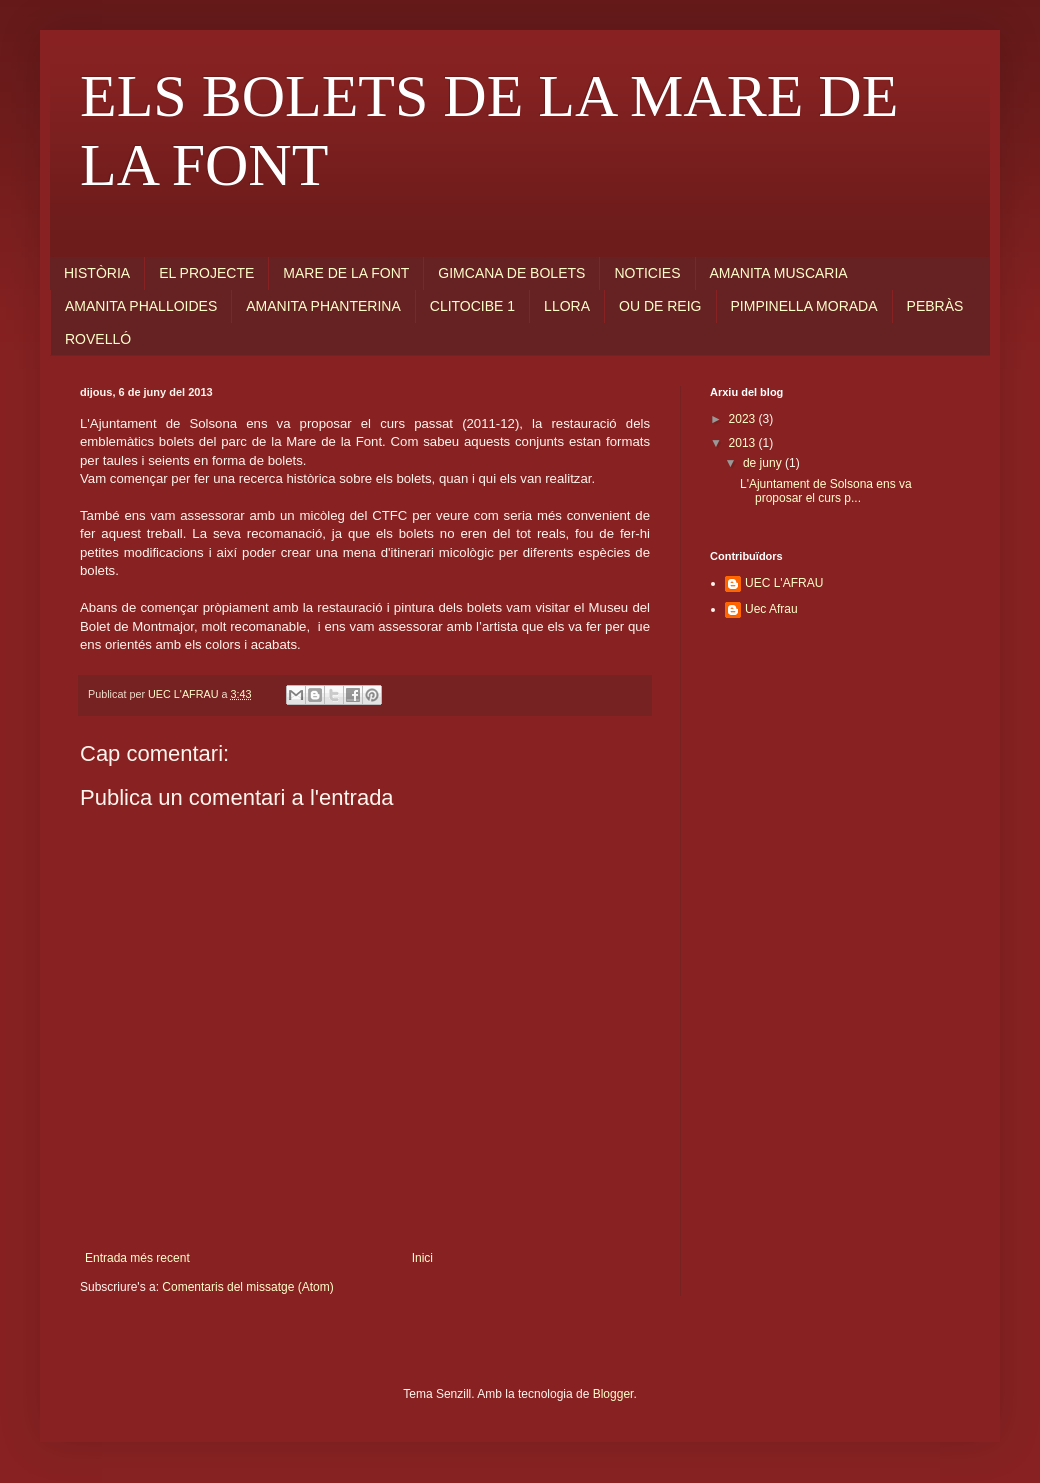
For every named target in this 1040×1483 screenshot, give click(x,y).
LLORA (567, 306)
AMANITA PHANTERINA (323, 306)
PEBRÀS (935, 306)
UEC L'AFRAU (784, 583)
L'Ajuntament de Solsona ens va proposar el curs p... (826, 491)
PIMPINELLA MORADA (804, 306)
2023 (744, 419)
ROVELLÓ (98, 339)
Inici (422, 1258)
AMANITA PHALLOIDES (141, 306)
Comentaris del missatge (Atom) (247, 1287)
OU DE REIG (660, 306)
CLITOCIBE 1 (472, 306)
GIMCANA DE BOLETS (511, 273)
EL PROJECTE (206, 273)
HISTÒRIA (97, 273)
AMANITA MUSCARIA (779, 273)
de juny (764, 463)
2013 (744, 443)
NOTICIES (647, 273)
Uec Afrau (771, 609)
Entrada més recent (137, 1258)
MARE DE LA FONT (346, 273)
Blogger (613, 1394)
